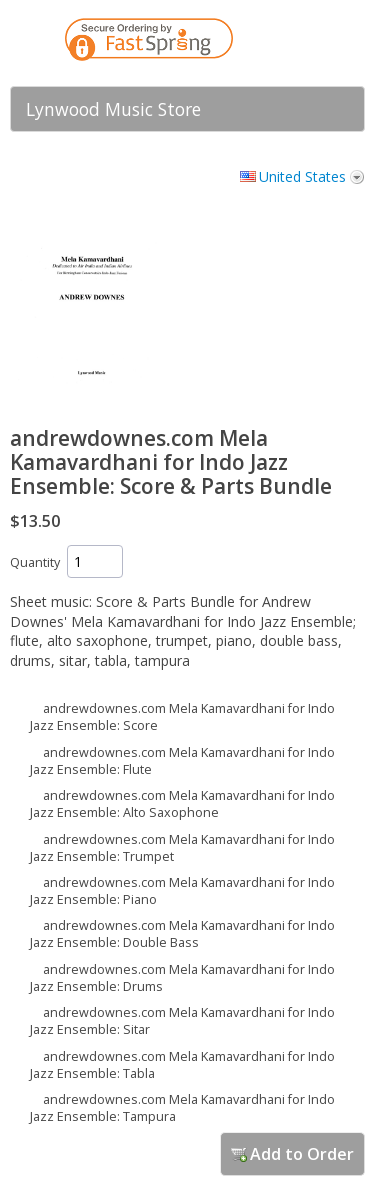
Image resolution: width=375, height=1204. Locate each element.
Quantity (35, 562)
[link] (310, 43)
